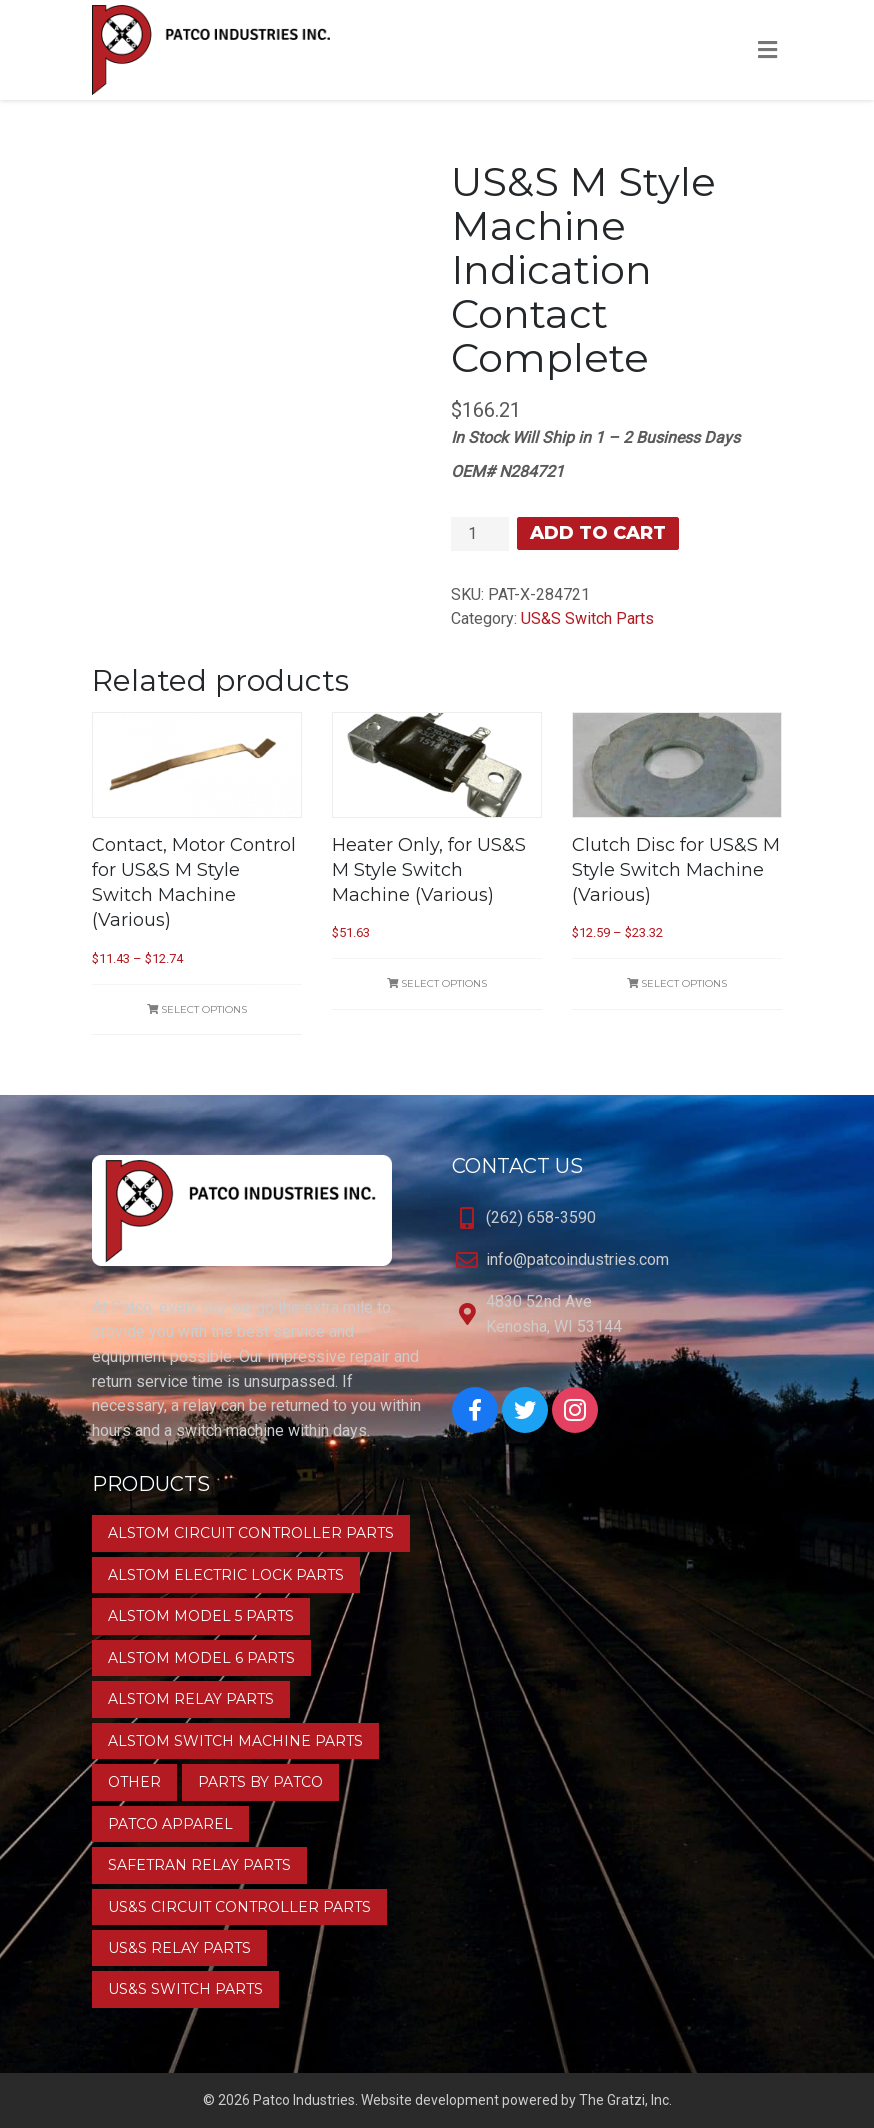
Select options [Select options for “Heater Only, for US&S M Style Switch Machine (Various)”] (437, 983)
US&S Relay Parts (179, 1948)
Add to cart (598, 533)
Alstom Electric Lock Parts (226, 1575)
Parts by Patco (260, 1782)
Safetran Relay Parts (199, 1865)
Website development (430, 2100)
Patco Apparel (170, 1824)
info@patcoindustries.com (577, 1259)
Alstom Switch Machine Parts (235, 1741)
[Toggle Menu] (767, 51)
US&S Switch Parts (587, 618)
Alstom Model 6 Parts (201, 1658)
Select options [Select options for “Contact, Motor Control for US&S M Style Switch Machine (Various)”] (197, 1009)
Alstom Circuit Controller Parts (251, 1533)
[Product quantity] (480, 534)
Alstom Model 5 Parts (201, 1616)
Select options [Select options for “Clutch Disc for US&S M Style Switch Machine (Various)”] (677, 983)
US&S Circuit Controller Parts (239, 1907)
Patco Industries (304, 2100)
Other (134, 1782)
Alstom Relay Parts (191, 1699)
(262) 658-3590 (541, 1217)
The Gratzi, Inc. (625, 2100)
